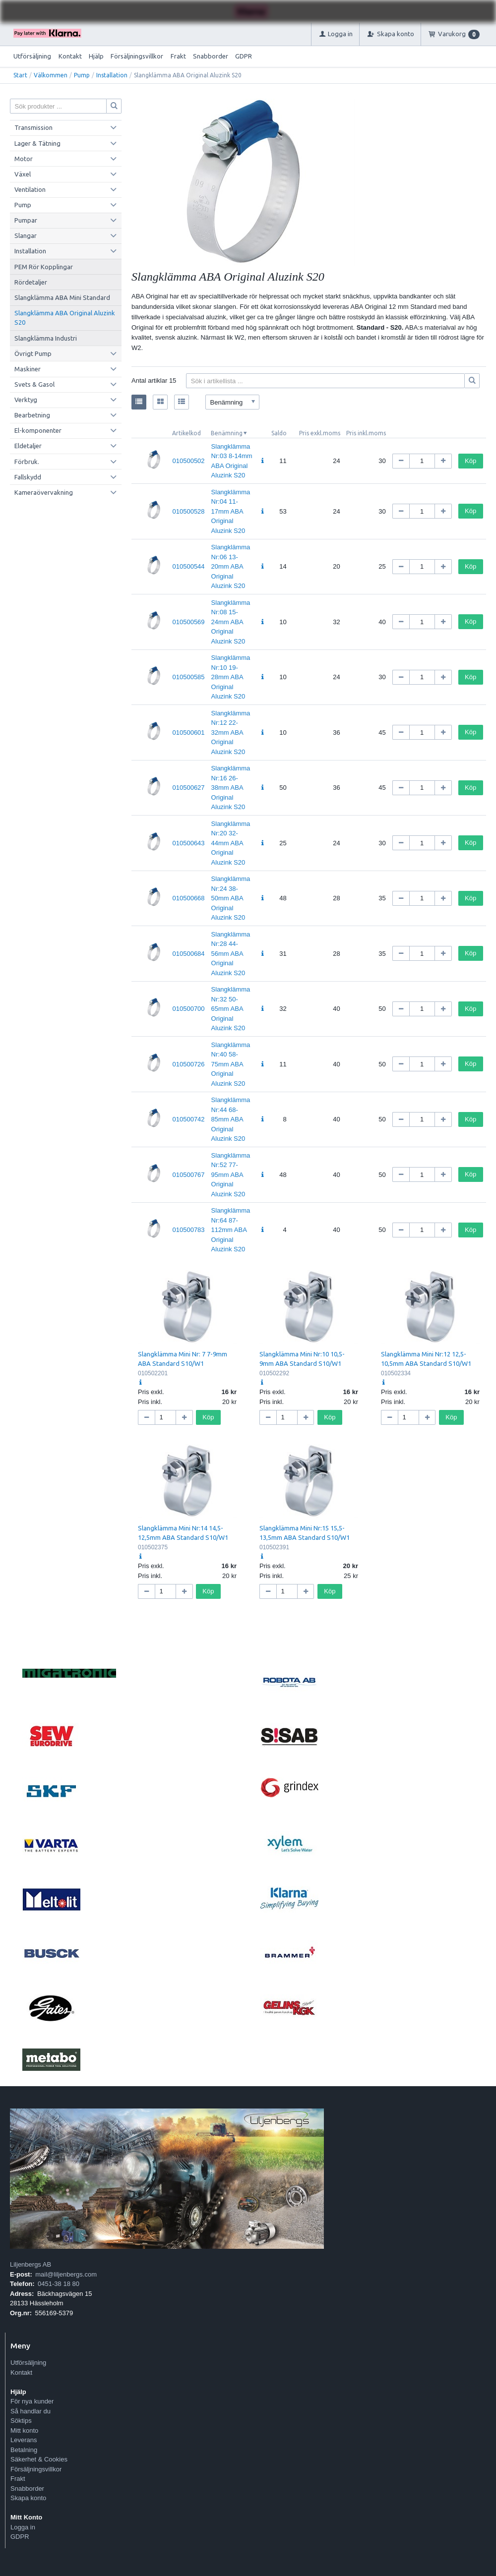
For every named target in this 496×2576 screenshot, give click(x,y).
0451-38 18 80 (58, 2283)
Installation (111, 75)
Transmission (33, 127)
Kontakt (70, 56)
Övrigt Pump (33, 353)
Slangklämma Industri (45, 338)
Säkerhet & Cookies (38, 2459)
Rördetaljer (30, 282)
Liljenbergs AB (30, 2264)
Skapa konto (28, 2498)
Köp (470, 461)
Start (20, 75)
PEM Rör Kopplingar (43, 266)
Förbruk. (26, 461)
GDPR (243, 56)
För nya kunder (32, 2401)
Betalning (23, 2450)
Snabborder (210, 56)
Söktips (21, 2420)
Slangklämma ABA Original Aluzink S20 (64, 317)
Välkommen (50, 75)
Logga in (22, 2527)
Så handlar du (30, 2411)
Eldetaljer (28, 445)
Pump (82, 75)
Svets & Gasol (34, 384)
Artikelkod (186, 433)
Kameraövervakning (43, 492)
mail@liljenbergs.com (66, 2274)
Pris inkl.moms (366, 433)
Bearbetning (32, 414)
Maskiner (27, 368)
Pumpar (25, 220)
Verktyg (25, 399)
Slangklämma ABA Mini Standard (62, 297)
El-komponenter (38, 430)
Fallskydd (27, 476)
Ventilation (30, 189)
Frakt (178, 56)
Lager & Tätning (37, 143)
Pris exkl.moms (319, 433)
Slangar (25, 235)
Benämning (227, 433)
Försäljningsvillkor (137, 56)
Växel (22, 174)
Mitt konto (24, 2430)
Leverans (23, 2440)
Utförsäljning (32, 56)
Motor (23, 158)
